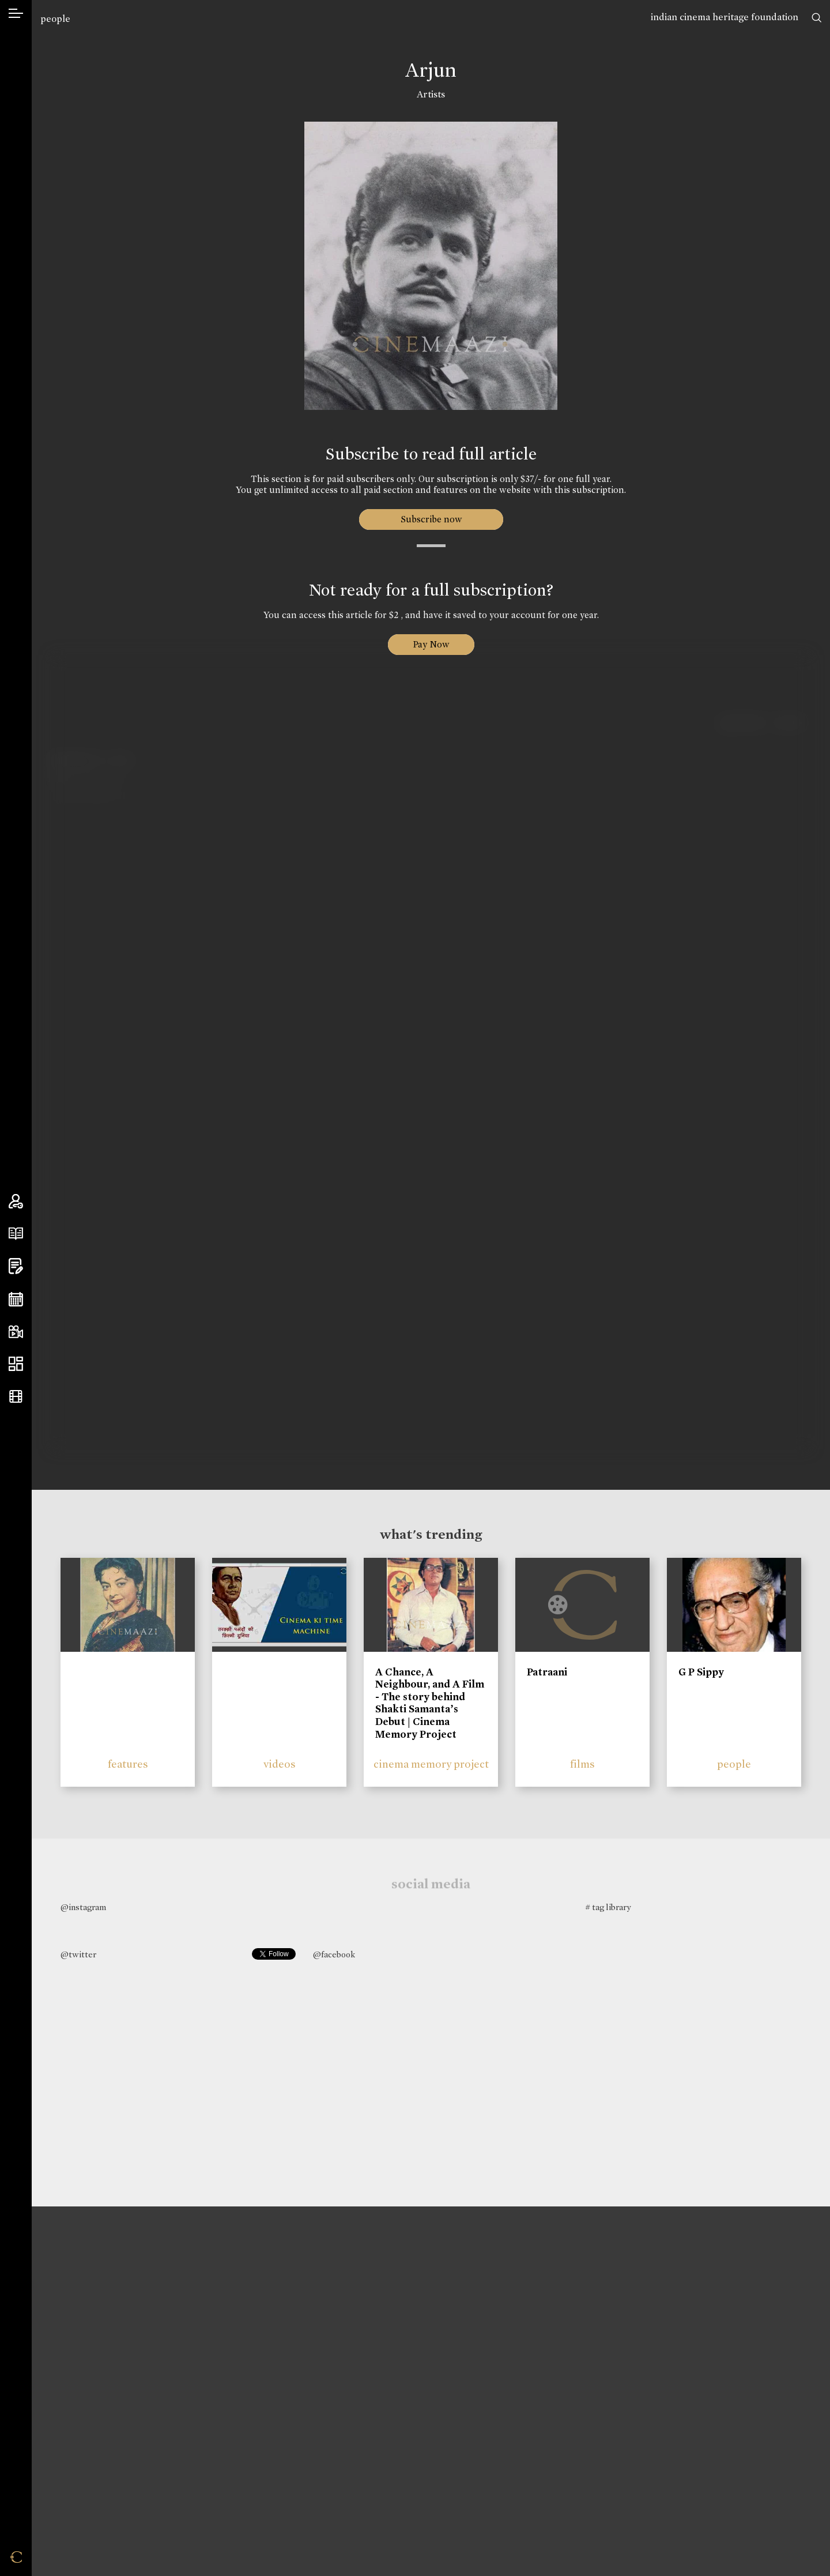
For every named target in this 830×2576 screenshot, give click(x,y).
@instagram (83, 1907)
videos (279, 1764)
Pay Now (431, 644)
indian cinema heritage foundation (724, 17)
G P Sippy (701, 1672)
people (55, 19)
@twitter (78, 1954)
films (582, 1764)
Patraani (547, 1672)
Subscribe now (431, 519)
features (128, 1764)
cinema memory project (431, 1764)
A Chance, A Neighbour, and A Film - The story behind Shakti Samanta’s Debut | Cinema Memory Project (429, 1703)
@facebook (334, 1954)
